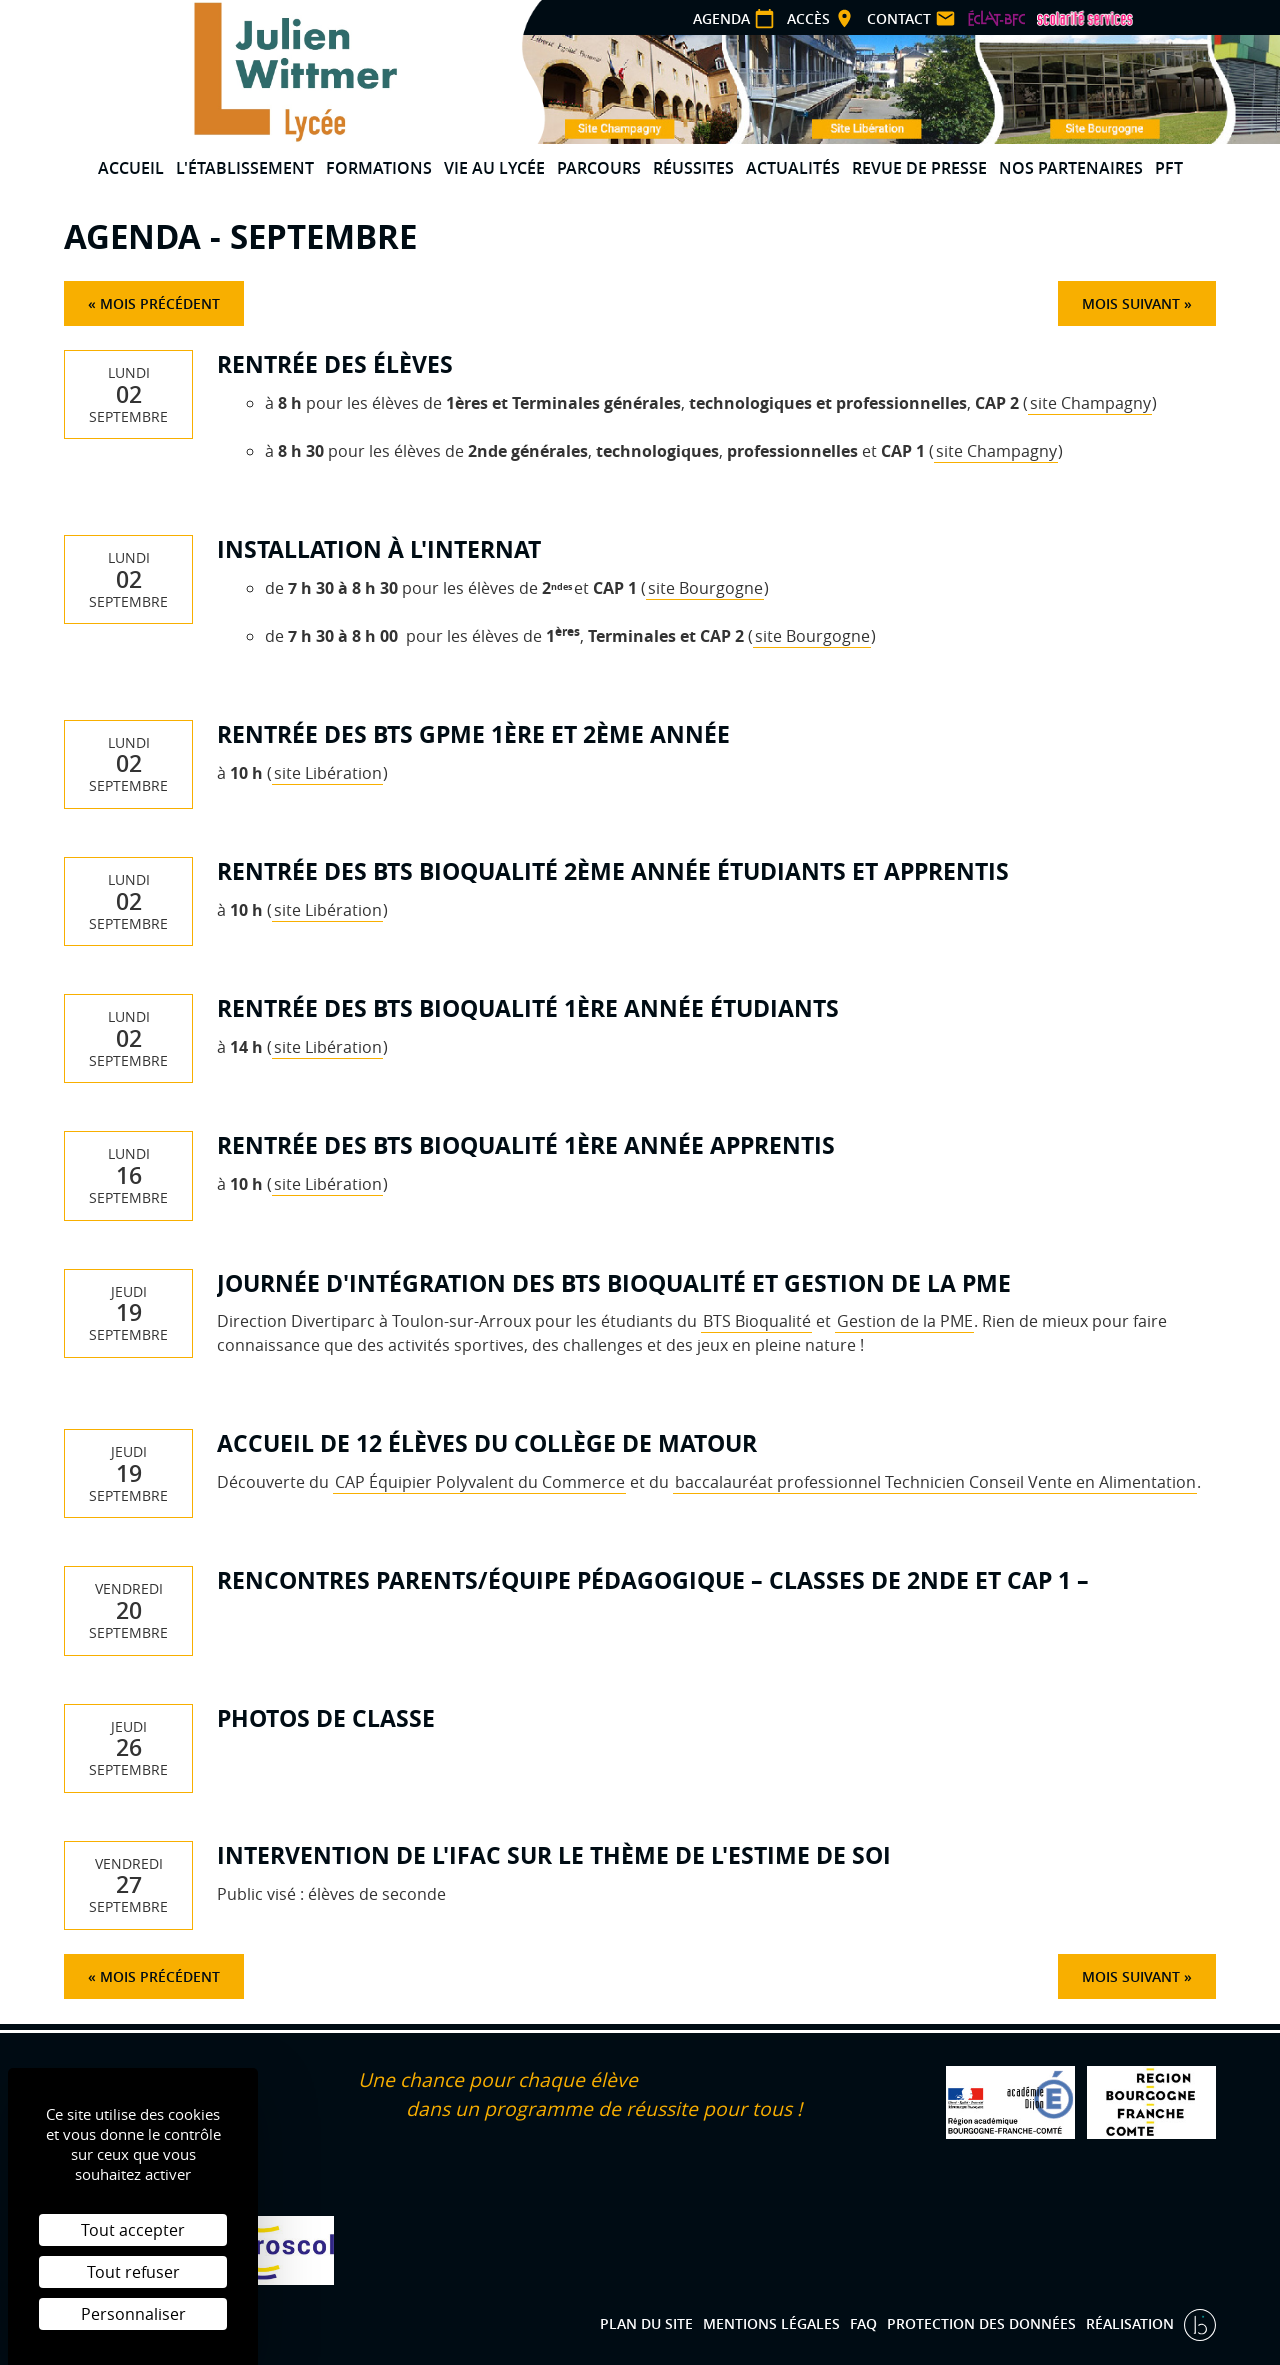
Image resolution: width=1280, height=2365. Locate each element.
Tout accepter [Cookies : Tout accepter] (133, 2230)
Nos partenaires (1071, 168)
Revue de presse (919, 168)
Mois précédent (160, 303)
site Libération (328, 773)
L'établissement (245, 168)
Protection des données (981, 2323)
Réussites (693, 168)
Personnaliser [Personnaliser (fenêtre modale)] (133, 2314)
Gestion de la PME (905, 1321)
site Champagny (1090, 403)
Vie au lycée (494, 168)
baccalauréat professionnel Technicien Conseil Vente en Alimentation (935, 1482)
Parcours (599, 168)
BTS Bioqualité (757, 1321)
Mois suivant (1131, 303)
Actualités (793, 168)
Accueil (131, 168)
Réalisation (1132, 2323)
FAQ (863, 2323)
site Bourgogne (705, 588)
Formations (379, 168)
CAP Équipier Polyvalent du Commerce (480, 1482)
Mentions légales (771, 2323)
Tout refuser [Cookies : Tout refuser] (133, 2272)
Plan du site (646, 2323)
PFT (1169, 168)
